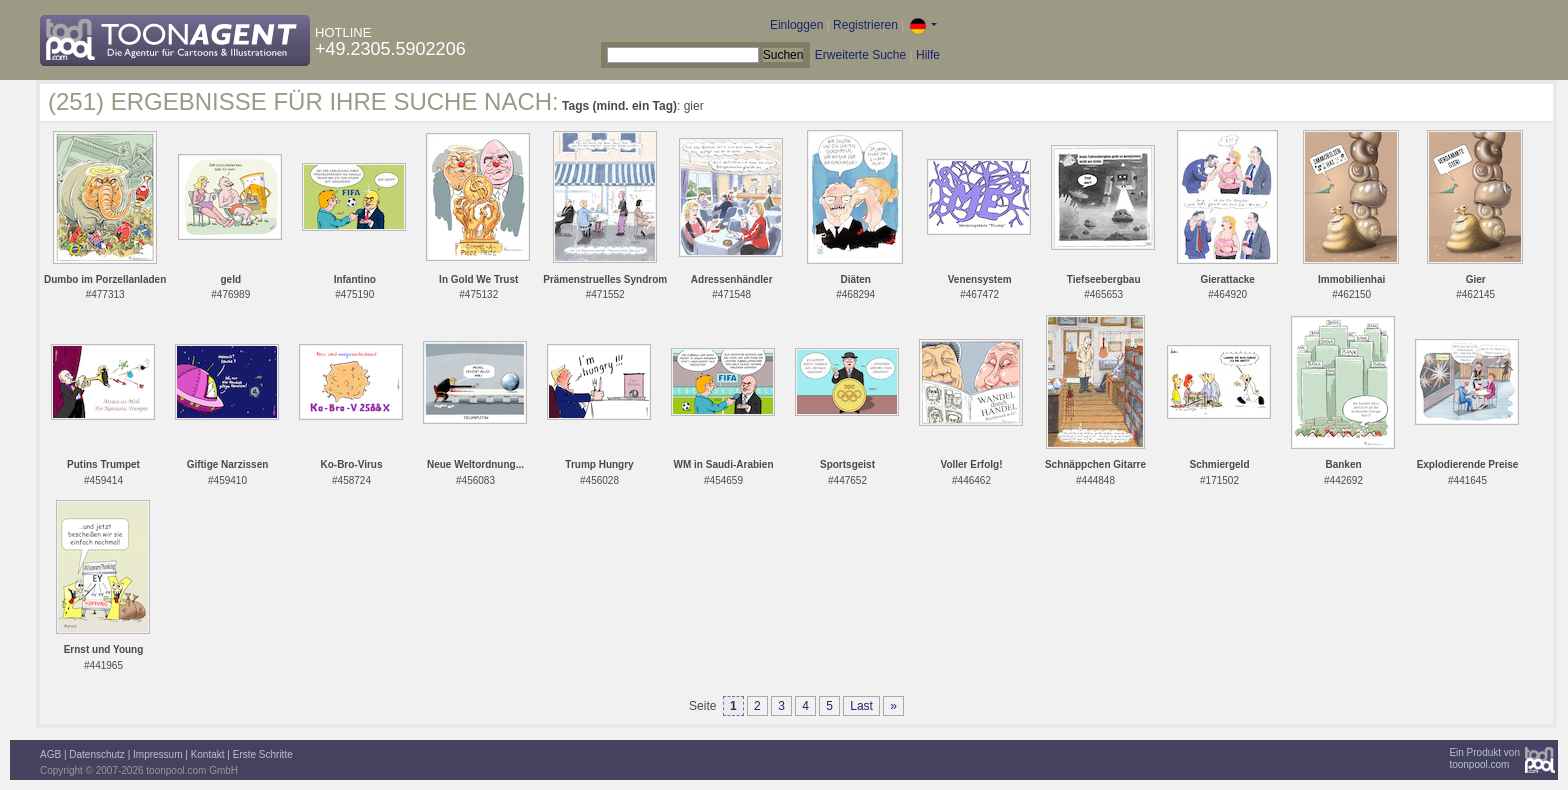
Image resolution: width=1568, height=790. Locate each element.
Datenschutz (97, 754)
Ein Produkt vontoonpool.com (1484, 758)
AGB (50, 754)
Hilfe (928, 55)
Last (861, 706)
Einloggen (796, 25)
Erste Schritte (263, 754)
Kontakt (208, 754)
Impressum (157, 754)
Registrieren (865, 25)
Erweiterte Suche (860, 55)
